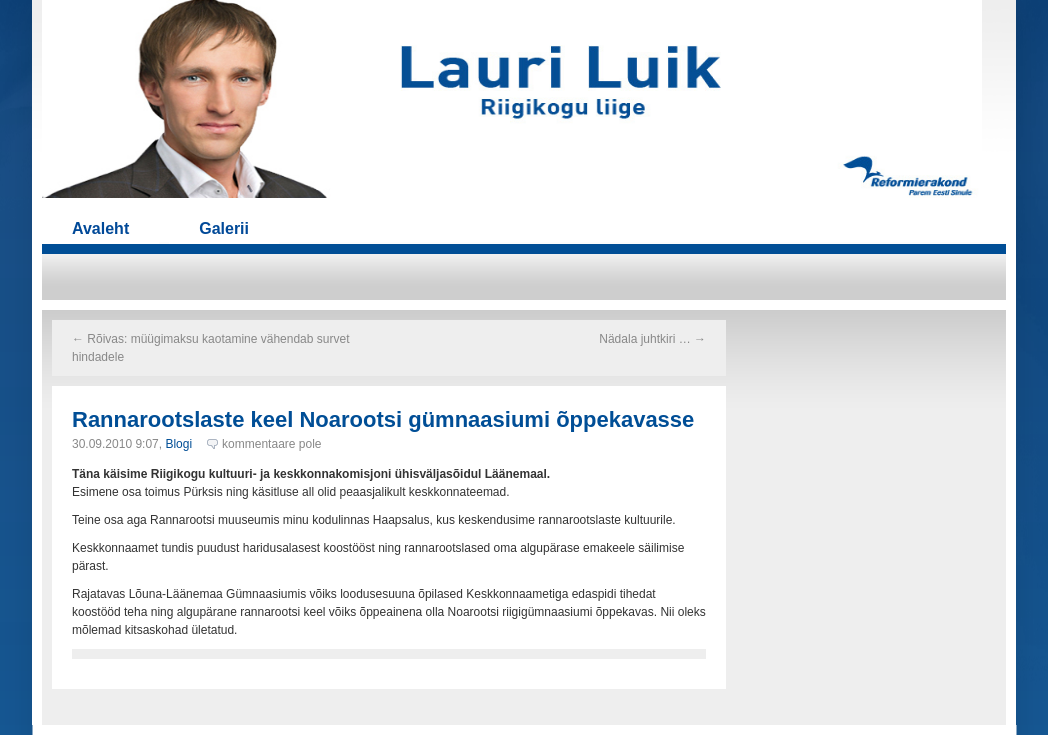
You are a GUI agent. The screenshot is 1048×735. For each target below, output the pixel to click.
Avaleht (100, 228)
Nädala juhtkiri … (652, 339)
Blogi (178, 444)
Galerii (224, 228)
